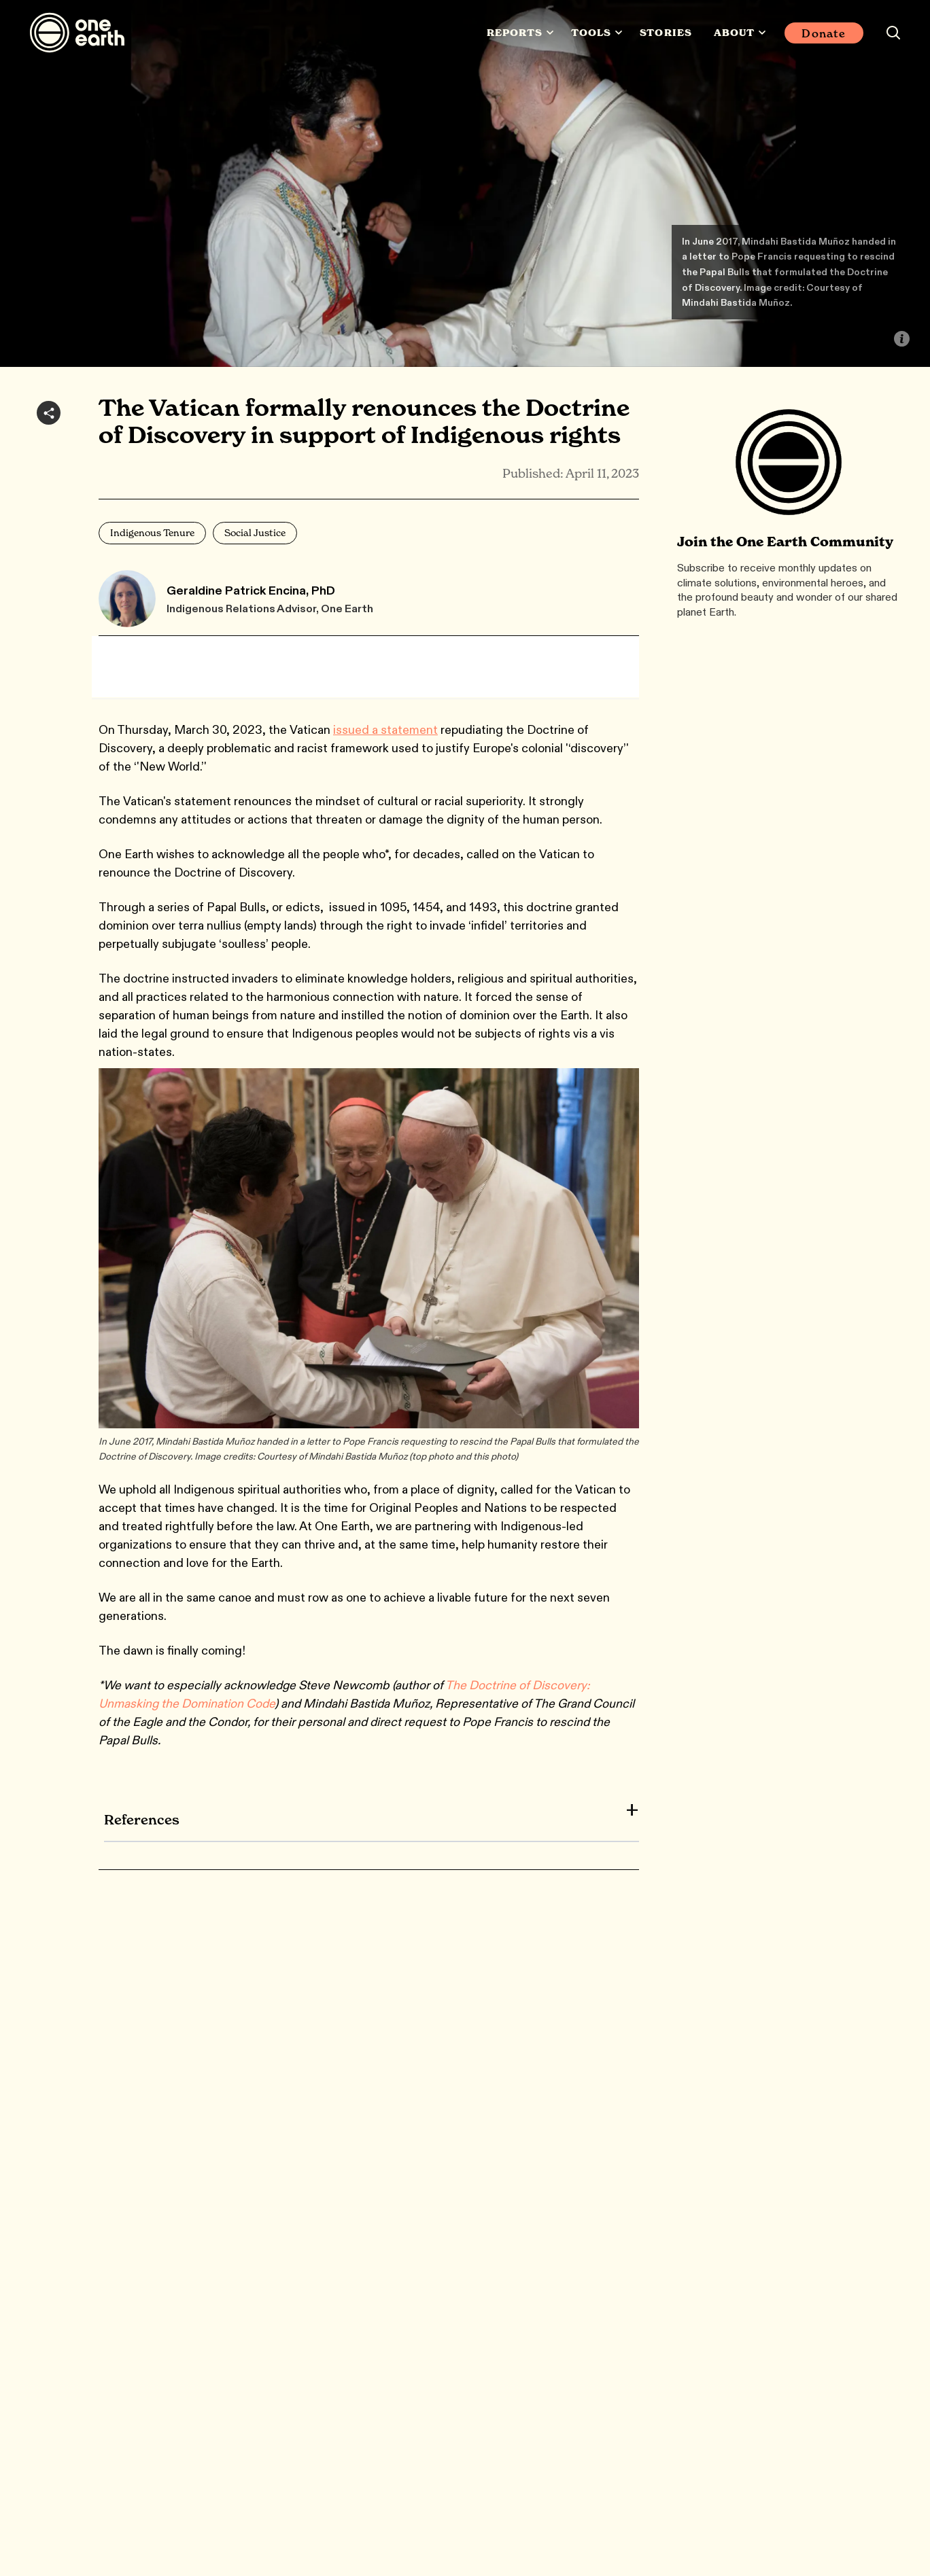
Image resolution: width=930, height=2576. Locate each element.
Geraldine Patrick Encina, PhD (251, 590)
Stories (665, 33)
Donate (824, 33)
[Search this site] (893, 32)
